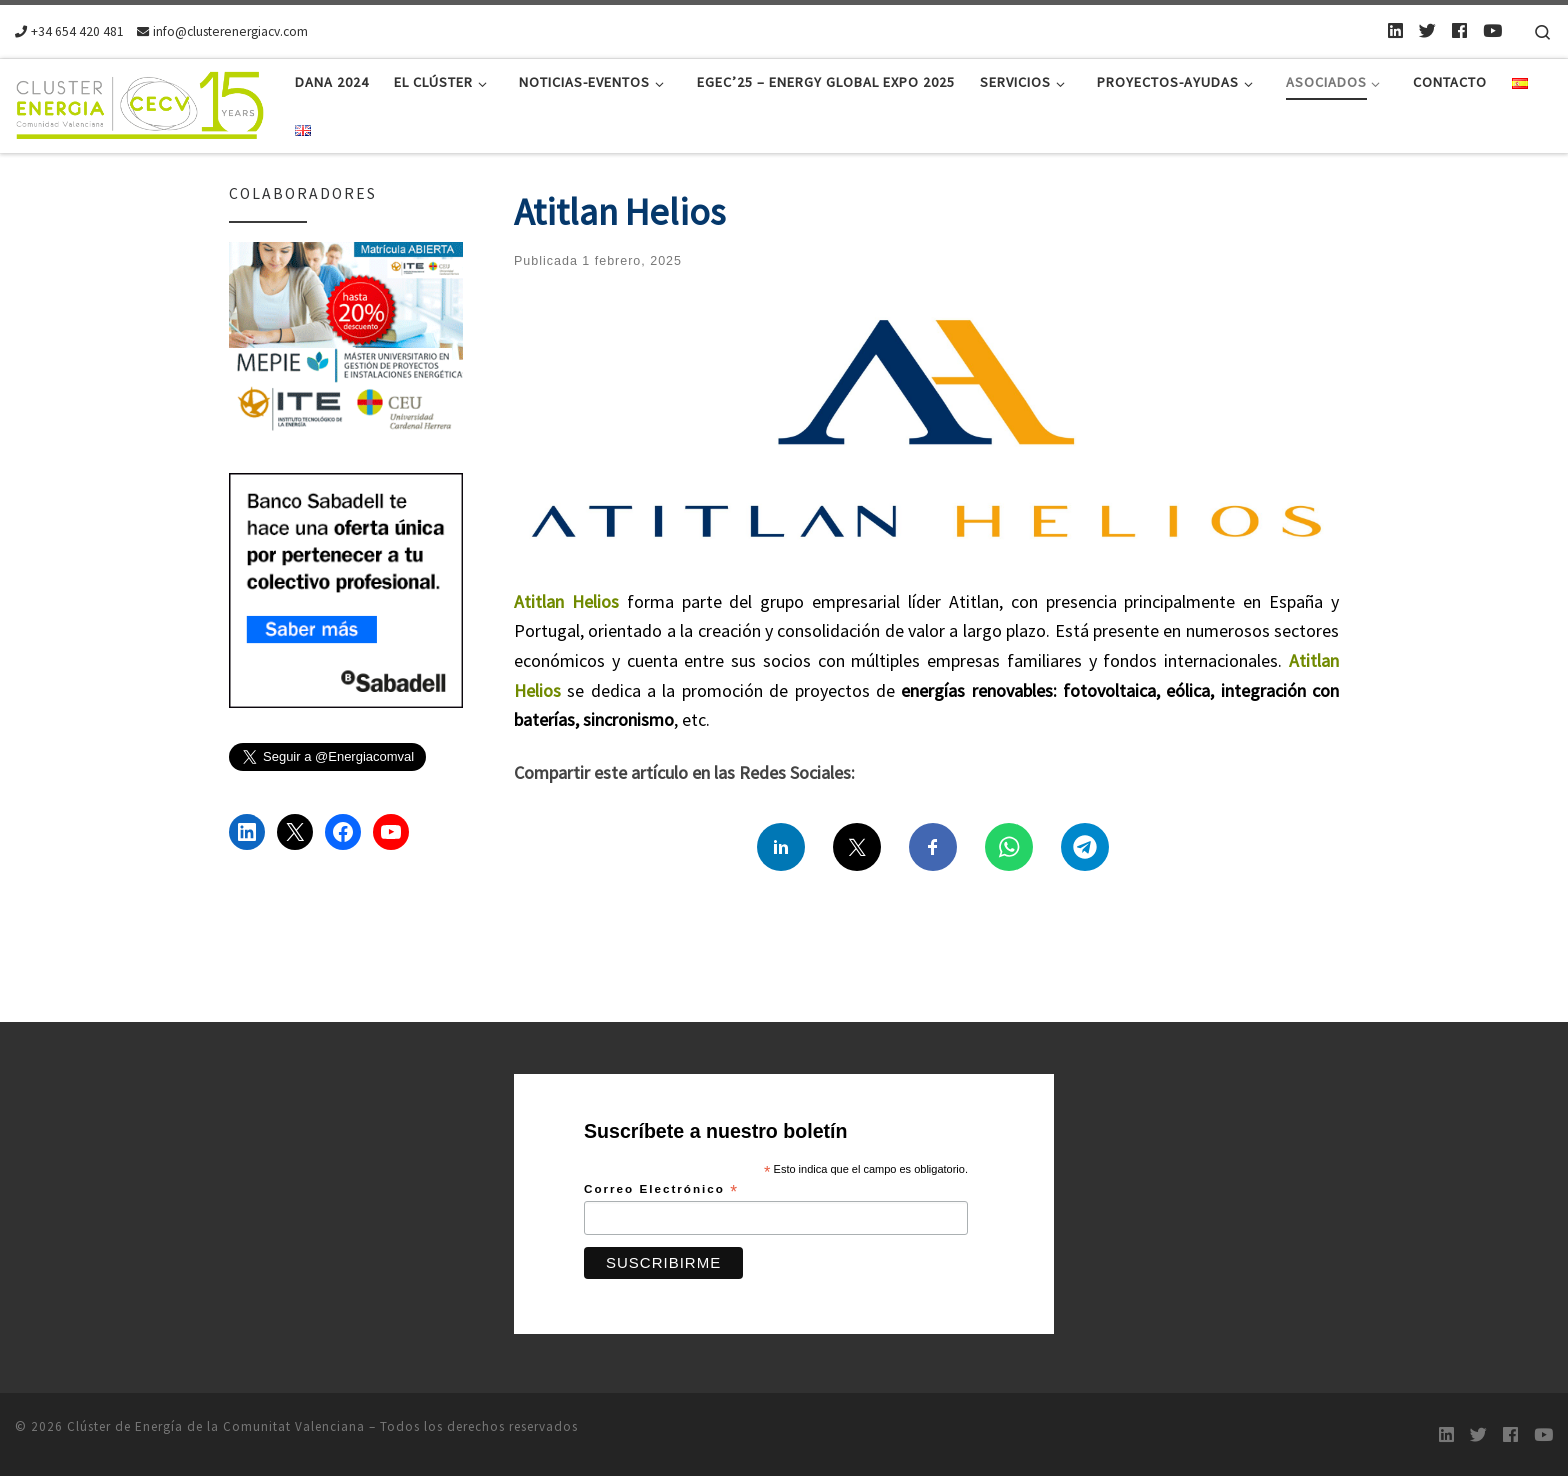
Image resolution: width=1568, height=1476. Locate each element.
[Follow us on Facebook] (1459, 31)
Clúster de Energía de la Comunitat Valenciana (216, 1426)
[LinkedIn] (1395, 31)
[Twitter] (1427, 31)
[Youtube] (1492, 31)
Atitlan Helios (566, 601)
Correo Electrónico (661, 1190)
